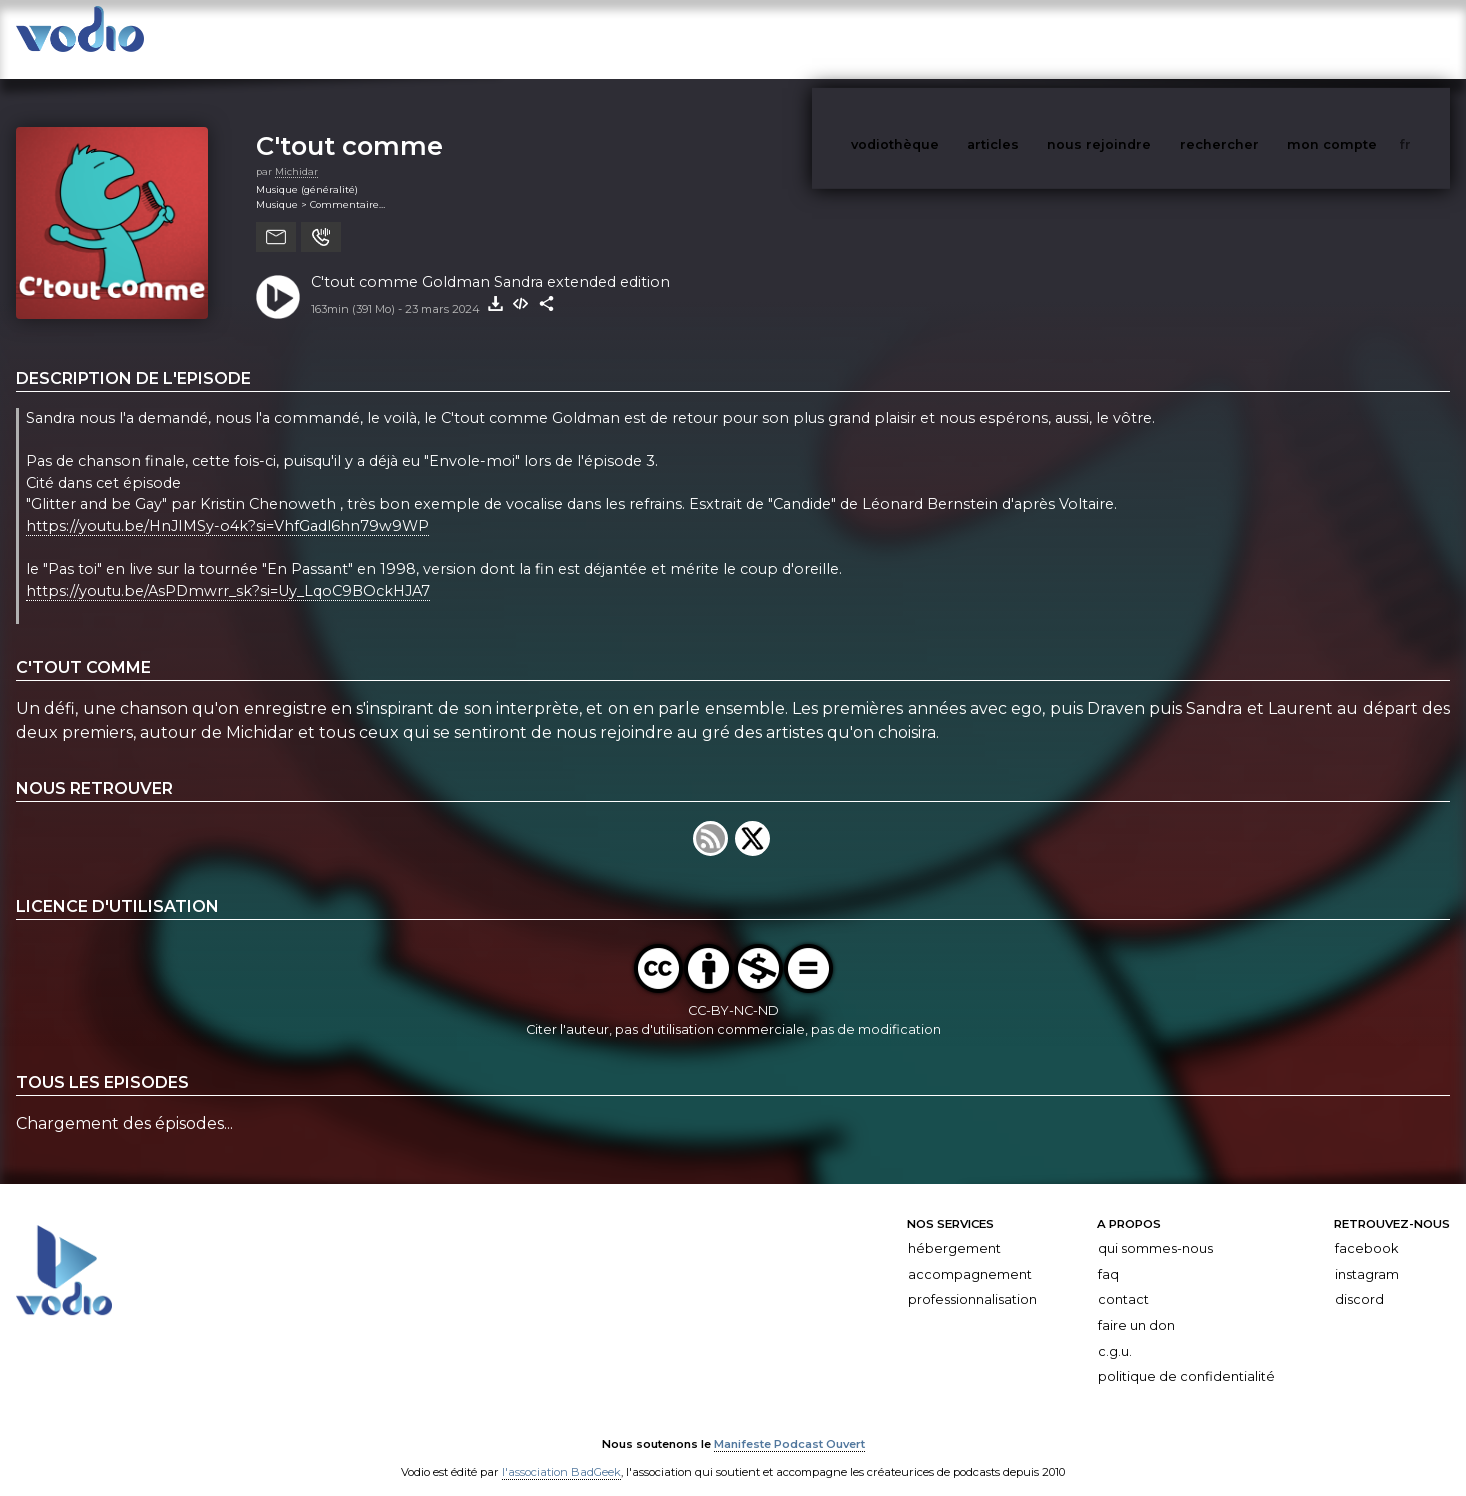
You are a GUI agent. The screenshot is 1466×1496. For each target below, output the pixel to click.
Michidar (296, 151)
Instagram (1367, 1254)
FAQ (1108, 1254)
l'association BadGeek (561, 1452)
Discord (1359, 1279)
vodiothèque (943, 38)
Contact (1123, 1279)
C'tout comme (349, 125)
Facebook (1366, 1228)
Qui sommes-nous (1155, 1228)
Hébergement (954, 1228)
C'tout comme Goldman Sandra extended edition (490, 262)
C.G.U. (1115, 1331)
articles (1038, 38)
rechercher (1256, 38)
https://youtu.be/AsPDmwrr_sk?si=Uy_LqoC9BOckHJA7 (228, 571)
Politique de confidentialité (1186, 1356)
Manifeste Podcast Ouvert (789, 1424)
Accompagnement (970, 1254)
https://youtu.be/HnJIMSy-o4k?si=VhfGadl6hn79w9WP (227, 506)
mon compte (1365, 38)
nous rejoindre (1140, 38)
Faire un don (1136, 1305)
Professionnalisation (972, 1279)
